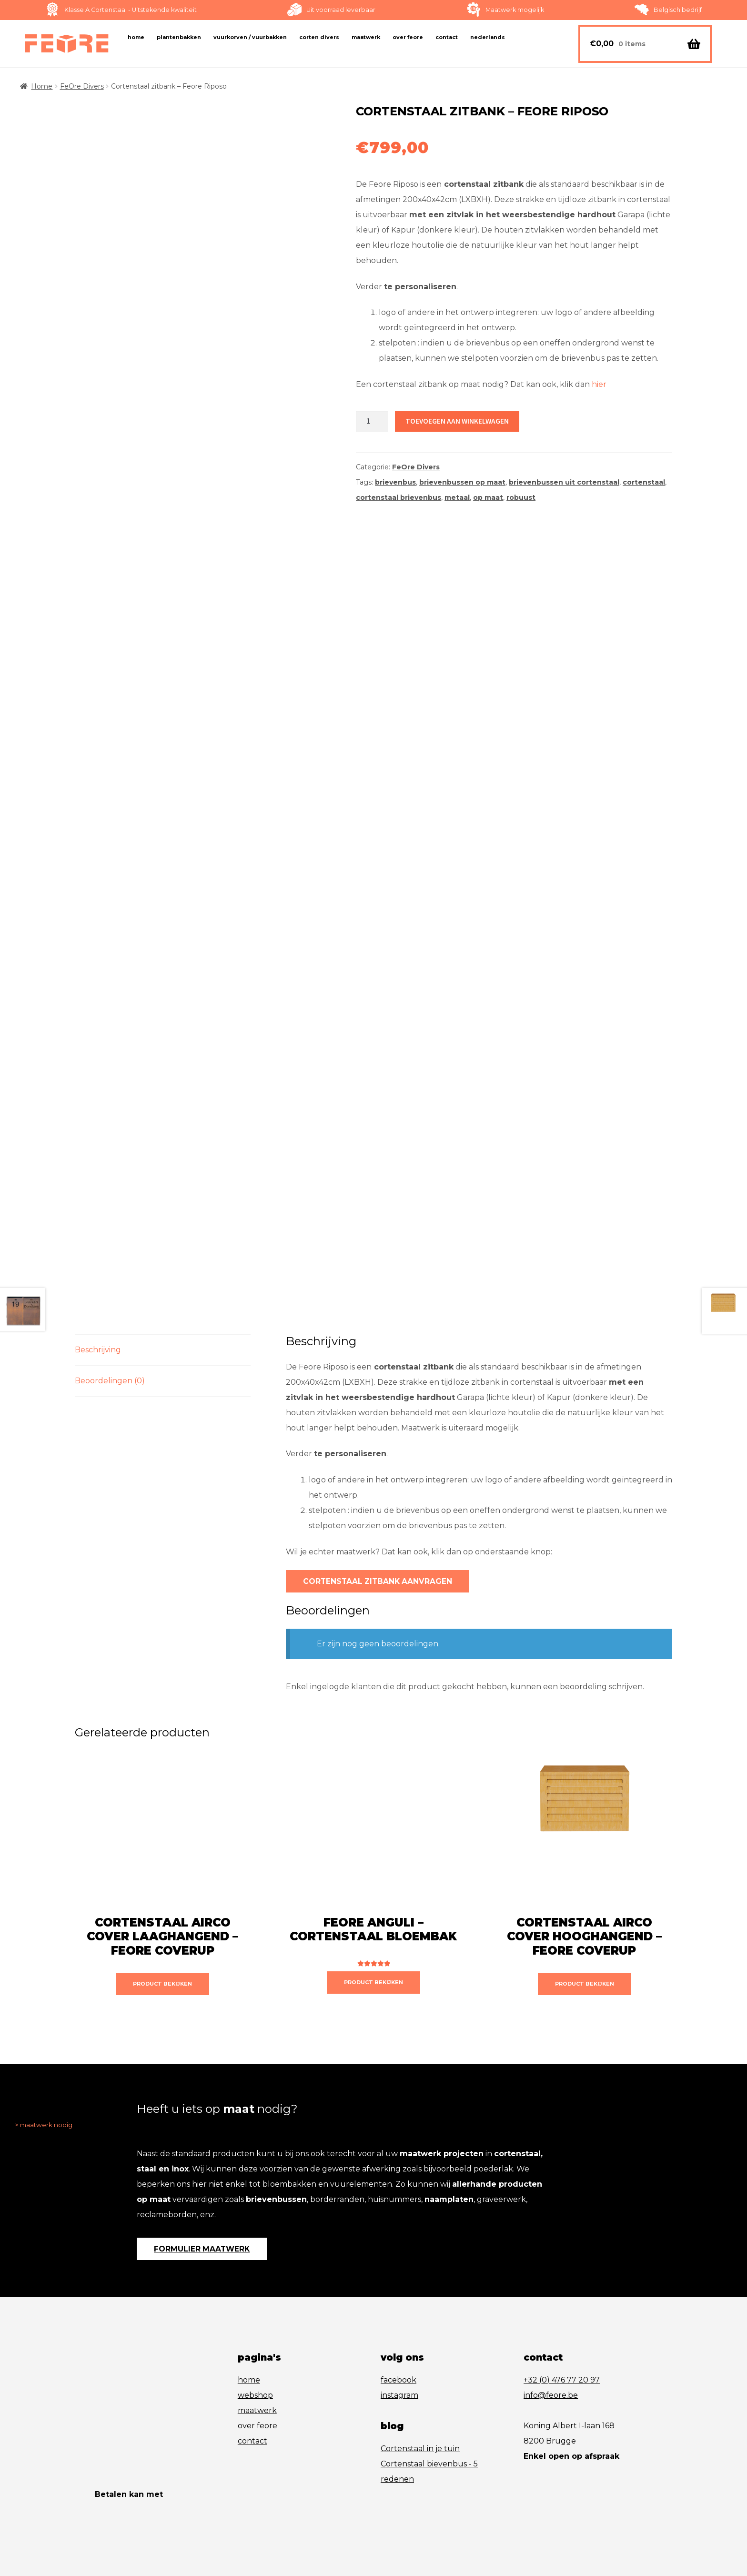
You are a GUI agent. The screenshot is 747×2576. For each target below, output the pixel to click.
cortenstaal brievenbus (398, 497)
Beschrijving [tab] (98, 1283)
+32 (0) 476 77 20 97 (562, 2323)
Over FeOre (408, 37)
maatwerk (257, 2354)
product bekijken (162, 1923)
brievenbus (395, 482)
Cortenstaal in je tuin (420, 2392)
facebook (398, 2323)
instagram (399, 2338)
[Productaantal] (372, 422)
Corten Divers (319, 37)
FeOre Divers (82, 86)
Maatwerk (366, 37)
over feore (257, 2369)
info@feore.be (551, 2338)
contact (252, 2384)
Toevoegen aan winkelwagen (445, 418)
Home (136, 37)
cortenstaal (644, 482)
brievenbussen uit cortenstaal (564, 482)
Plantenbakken (179, 37)
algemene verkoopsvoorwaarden (153, 2530)
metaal (457, 497)
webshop (255, 2338)
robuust (520, 497)
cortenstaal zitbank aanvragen (365, 1517)
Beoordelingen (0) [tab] (110, 1314)
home (249, 2323)
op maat (488, 497)
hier (599, 384)
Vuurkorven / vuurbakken (250, 37)
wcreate (311, 2530)
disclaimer (234, 2530)
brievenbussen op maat (462, 482)
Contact (446, 37)
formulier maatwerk (194, 2190)
